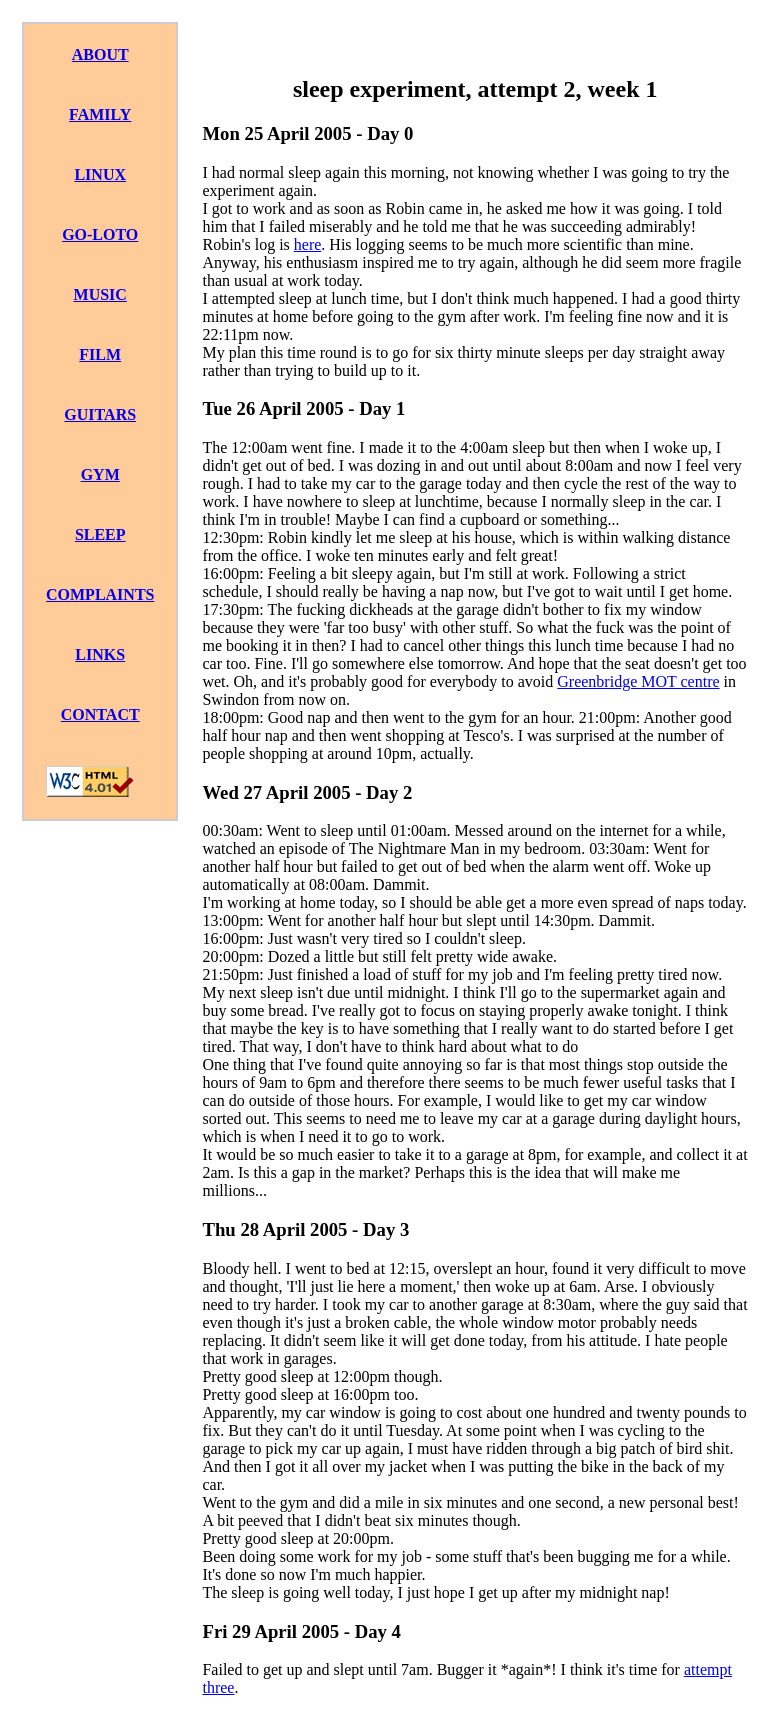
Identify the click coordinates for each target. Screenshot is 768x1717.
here (308, 244)
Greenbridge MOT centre (638, 681)
